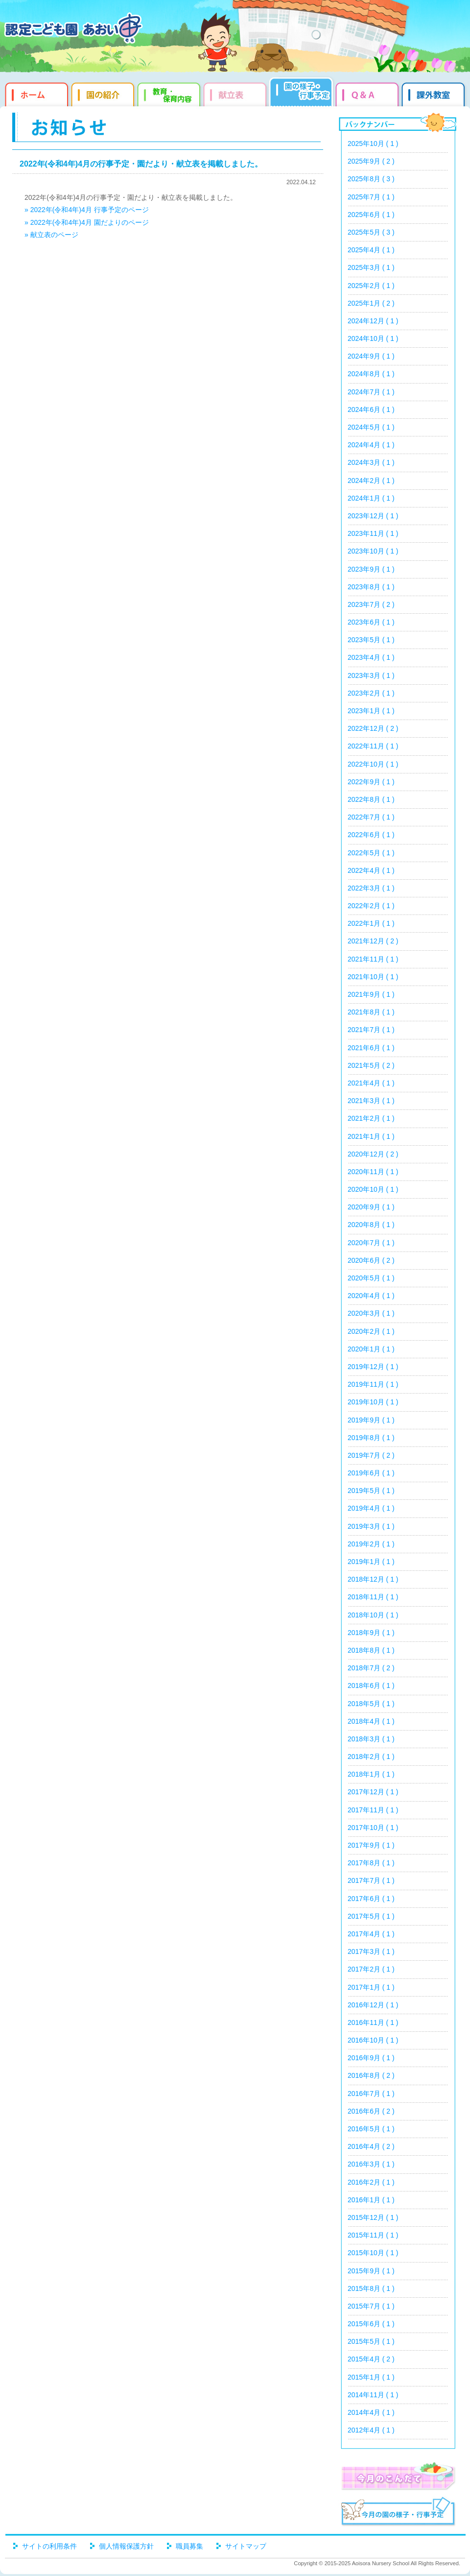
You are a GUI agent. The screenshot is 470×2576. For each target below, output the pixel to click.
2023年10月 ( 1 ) (373, 551)
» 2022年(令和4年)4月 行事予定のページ (86, 210)
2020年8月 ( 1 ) (371, 1224)
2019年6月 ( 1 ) (371, 1473)
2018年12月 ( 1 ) (373, 1579)
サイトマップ (245, 2546)
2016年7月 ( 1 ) (371, 2093)
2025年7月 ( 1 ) (371, 197)
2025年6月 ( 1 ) (371, 214)
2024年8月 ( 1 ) (371, 374)
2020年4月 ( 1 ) (371, 1296)
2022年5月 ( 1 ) (371, 853)
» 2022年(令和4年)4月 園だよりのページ (86, 222)
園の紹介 (104, 93)
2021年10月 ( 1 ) (373, 977)
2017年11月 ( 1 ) (373, 1810)
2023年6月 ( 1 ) (371, 622)
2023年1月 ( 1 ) (371, 711)
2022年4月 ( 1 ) (371, 870)
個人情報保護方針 (126, 2546)
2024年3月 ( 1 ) (371, 462)
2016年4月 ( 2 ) (371, 2146)
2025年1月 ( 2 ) (371, 303)
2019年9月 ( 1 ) (371, 1420)
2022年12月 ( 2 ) (373, 728)
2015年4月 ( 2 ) (371, 2359)
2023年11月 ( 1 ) (373, 533)
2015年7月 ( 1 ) (371, 2306)
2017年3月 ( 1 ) (371, 1951)
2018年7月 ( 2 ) (371, 1668)
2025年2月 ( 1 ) (371, 285)
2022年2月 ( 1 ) (371, 906)
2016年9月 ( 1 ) (371, 2058)
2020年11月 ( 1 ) (373, 1172)
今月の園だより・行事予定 (398, 2513)
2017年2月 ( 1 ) (371, 1969)
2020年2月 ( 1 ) (371, 1331)
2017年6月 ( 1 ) (371, 1898)
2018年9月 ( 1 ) (371, 1633)
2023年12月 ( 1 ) (373, 516)
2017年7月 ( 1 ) (371, 1880)
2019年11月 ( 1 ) (373, 1384)
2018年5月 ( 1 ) (371, 1704)
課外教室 (434, 93)
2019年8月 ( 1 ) (371, 1438)
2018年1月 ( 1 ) (371, 1774)
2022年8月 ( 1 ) (371, 799)
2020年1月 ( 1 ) (371, 1349)
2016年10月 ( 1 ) (373, 2040)
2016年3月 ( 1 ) (371, 2164)
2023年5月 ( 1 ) (371, 640)
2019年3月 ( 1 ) (371, 1526)
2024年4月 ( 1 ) (371, 445)
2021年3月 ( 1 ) (371, 1101)
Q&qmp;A (368, 93)
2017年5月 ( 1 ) (371, 1916)
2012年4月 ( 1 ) (371, 2430)
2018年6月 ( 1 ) (371, 1685)
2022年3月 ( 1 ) (371, 888)
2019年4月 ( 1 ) (371, 1508)
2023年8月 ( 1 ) (371, 587)
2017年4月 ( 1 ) (371, 1934)
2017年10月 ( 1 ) (373, 1827)
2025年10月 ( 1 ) (373, 143)
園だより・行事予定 (302, 93)
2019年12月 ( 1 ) (373, 1367)
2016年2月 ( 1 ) (371, 2182)
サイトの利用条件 (49, 2546)
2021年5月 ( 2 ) (371, 1065)
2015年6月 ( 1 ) (371, 2324)
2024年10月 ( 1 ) (373, 338)
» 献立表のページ (51, 235)
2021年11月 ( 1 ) (373, 959)
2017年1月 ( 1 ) (371, 1987)
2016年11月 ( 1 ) (373, 2022)
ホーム (35, 93)
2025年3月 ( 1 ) (371, 267)
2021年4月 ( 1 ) (371, 1083)
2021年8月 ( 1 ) (371, 1012)
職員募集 (189, 2546)
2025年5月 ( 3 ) (371, 232)
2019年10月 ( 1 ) (373, 1402)
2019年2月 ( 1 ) (371, 1544)
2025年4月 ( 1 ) (371, 250)
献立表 (236, 93)
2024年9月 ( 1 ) (371, 356)
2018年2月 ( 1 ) (371, 1756)
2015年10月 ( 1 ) (373, 2253)
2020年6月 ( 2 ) (371, 1260)
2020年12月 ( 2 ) (373, 1154)
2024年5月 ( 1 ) (371, 427)
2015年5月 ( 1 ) (371, 2341)
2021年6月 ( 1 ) (371, 1048)
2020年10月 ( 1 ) (373, 1189)
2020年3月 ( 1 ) (371, 1313)
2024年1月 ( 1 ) (371, 498)
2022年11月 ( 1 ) (373, 746)
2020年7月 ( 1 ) (371, 1243)
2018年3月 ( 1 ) (371, 1739)
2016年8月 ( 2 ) (371, 2075)
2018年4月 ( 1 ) (371, 1721)
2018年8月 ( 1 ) (371, 1650)
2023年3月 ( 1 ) (371, 675)
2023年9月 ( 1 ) (371, 569)
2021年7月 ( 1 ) (371, 1030)
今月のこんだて (398, 2476)
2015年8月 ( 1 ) (371, 2288)
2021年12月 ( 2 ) (373, 941)
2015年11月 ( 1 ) (373, 2235)
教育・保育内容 (170, 93)
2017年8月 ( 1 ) (371, 1863)
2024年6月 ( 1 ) (371, 409)
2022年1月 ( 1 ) (371, 923)
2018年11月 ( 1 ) (373, 1597)
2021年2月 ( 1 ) (371, 1118)
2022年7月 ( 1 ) (371, 817)
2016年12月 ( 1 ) (373, 2005)
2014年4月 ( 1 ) (371, 2412)
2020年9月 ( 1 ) (371, 1207)
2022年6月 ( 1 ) (371, 835)
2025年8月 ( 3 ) (371, 179)
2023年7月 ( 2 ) (371, 604)
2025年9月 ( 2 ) (371, 161)
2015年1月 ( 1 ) (371, 2377)
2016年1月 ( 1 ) (371, 2200)
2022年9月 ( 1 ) (371, 782)
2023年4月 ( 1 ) (371, 657)
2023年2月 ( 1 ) (371, 693)
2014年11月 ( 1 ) (373, 2395)
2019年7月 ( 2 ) (371, 1455)
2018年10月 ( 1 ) (373, 1615)
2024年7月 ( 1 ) (371, 392)
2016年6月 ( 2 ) (371, 2111)
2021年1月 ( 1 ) (371, 1136)
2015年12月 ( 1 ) (373, 2217)
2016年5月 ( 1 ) (371, 2129)
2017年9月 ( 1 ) (371, 1845)
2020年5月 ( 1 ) (371, 1278)
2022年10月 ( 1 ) (373, 764)
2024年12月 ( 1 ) (373, 321)
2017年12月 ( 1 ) (373, 1792)
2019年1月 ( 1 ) (371, 1561)
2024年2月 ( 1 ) (371, 480)
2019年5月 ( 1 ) (371, 1490)
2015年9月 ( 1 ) (371, 2271)
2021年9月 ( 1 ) (371, 994)
